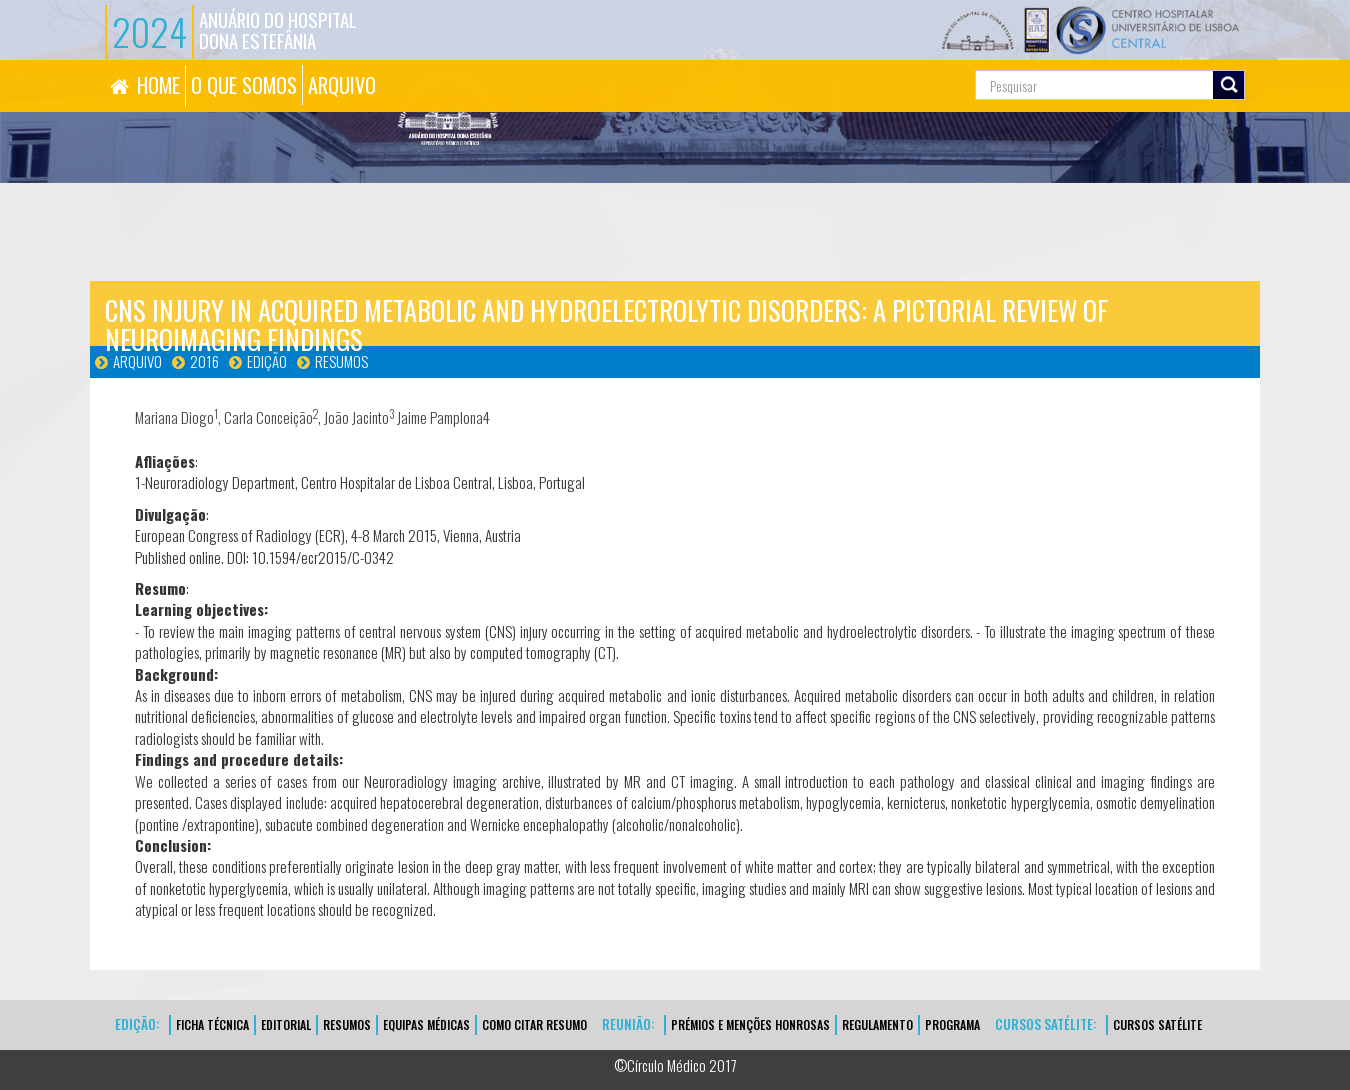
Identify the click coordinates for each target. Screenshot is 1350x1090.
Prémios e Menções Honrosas (750, 1024)
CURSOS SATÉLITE (1157, 1024)
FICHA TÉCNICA (212, 1024)
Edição (267, 361)
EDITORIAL (286, 1024)
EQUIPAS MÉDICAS (426, 1024)
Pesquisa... (885, 60)
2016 (204, 361)
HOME (158, 85)
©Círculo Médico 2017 (675, 1065)
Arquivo (137, 361)
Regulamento (877, 1024)
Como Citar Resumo (534, 1024)
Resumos (341, 361)
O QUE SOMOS (244, 85)
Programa (952, 1024)
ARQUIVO (342, 85)
